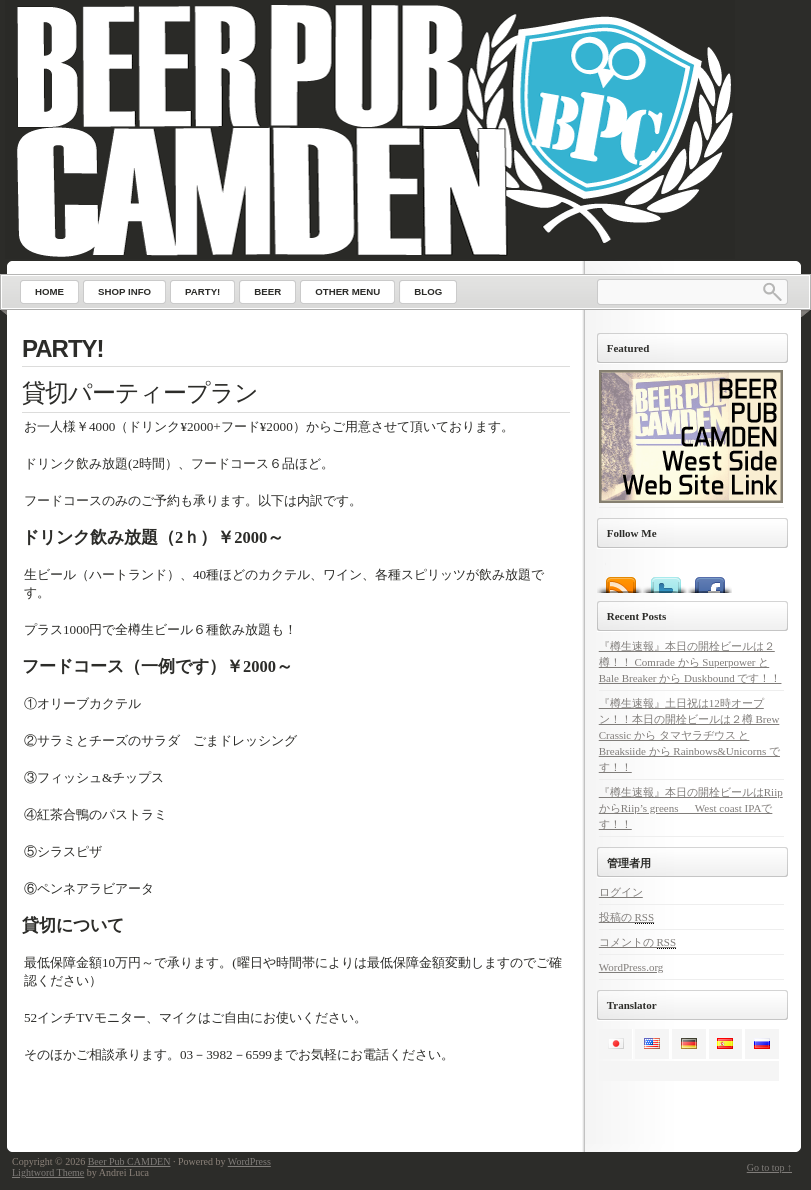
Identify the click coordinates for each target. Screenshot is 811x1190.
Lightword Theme (48, 1172)
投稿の (626, 917)
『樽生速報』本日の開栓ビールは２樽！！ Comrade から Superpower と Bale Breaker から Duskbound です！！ (690, 662)
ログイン (621, 892)
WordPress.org (631, 967)
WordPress (249, 1161)
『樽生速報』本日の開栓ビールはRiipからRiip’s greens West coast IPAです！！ (691, 808)
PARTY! (63, 348)
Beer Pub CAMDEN (129, 1161)
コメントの (637, 942)
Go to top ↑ (769, 1167)
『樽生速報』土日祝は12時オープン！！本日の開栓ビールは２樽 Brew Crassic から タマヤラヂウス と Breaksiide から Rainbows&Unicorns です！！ (689, 735)
